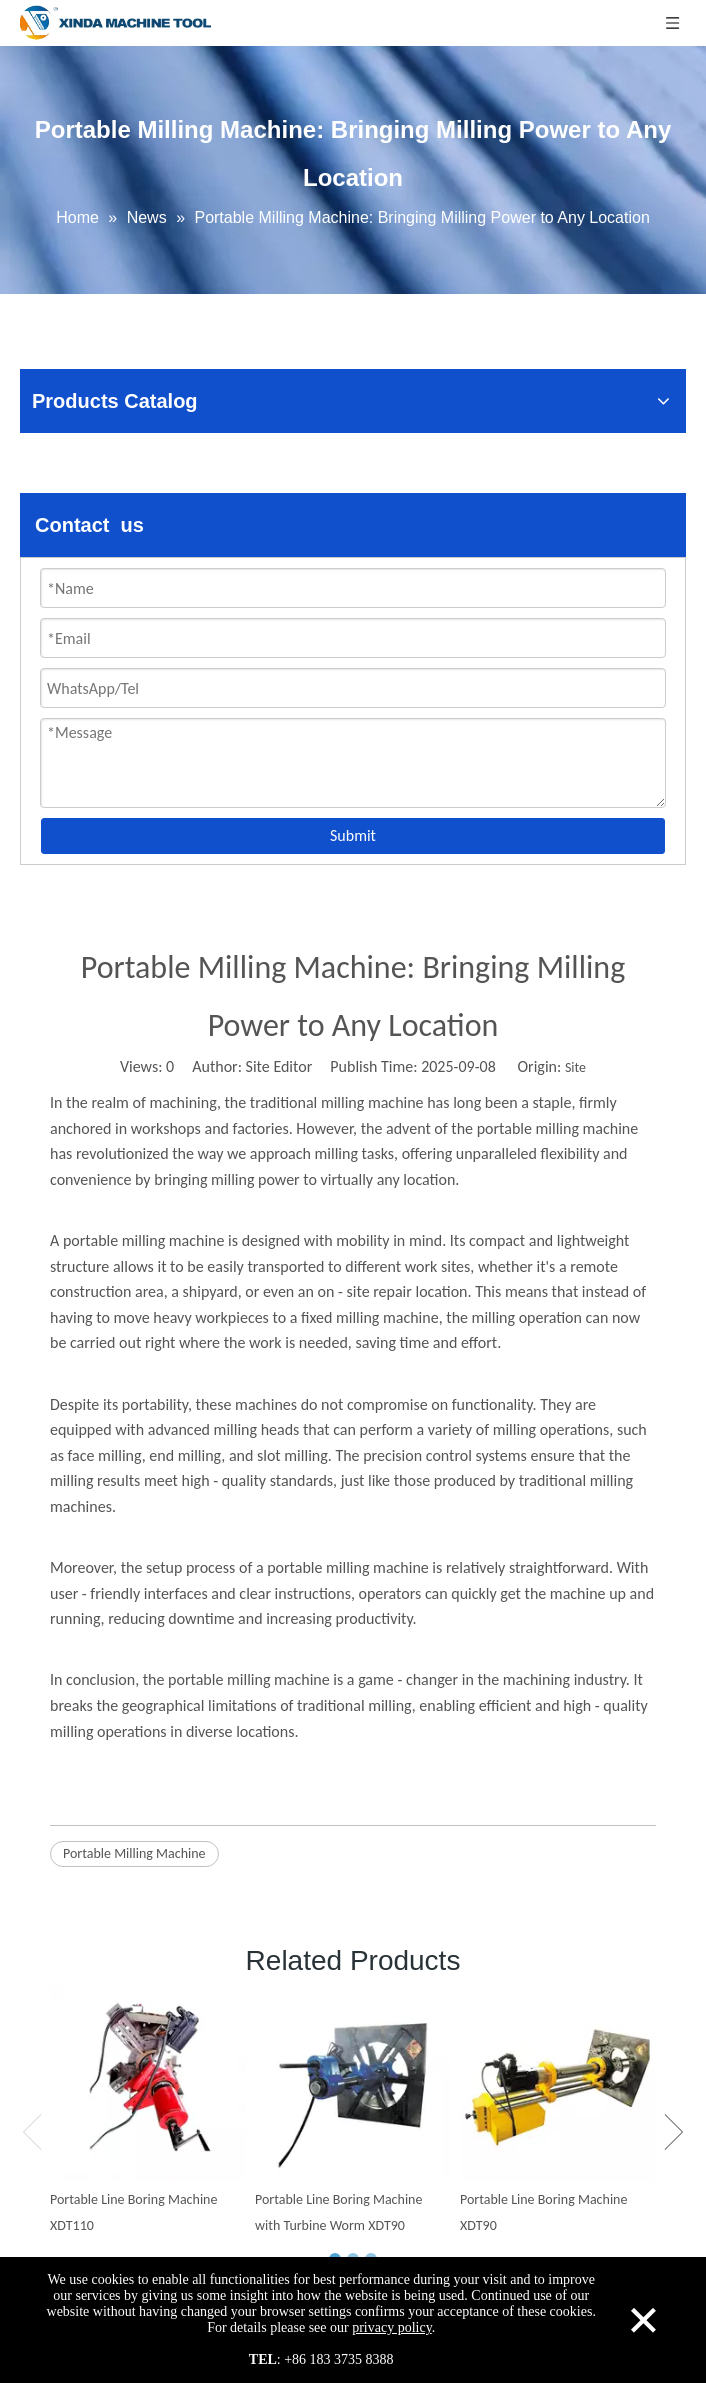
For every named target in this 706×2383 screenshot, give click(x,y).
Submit (353, 835)
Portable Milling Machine (134, 1853)
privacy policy (392, 2327)
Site (575, 1067)
